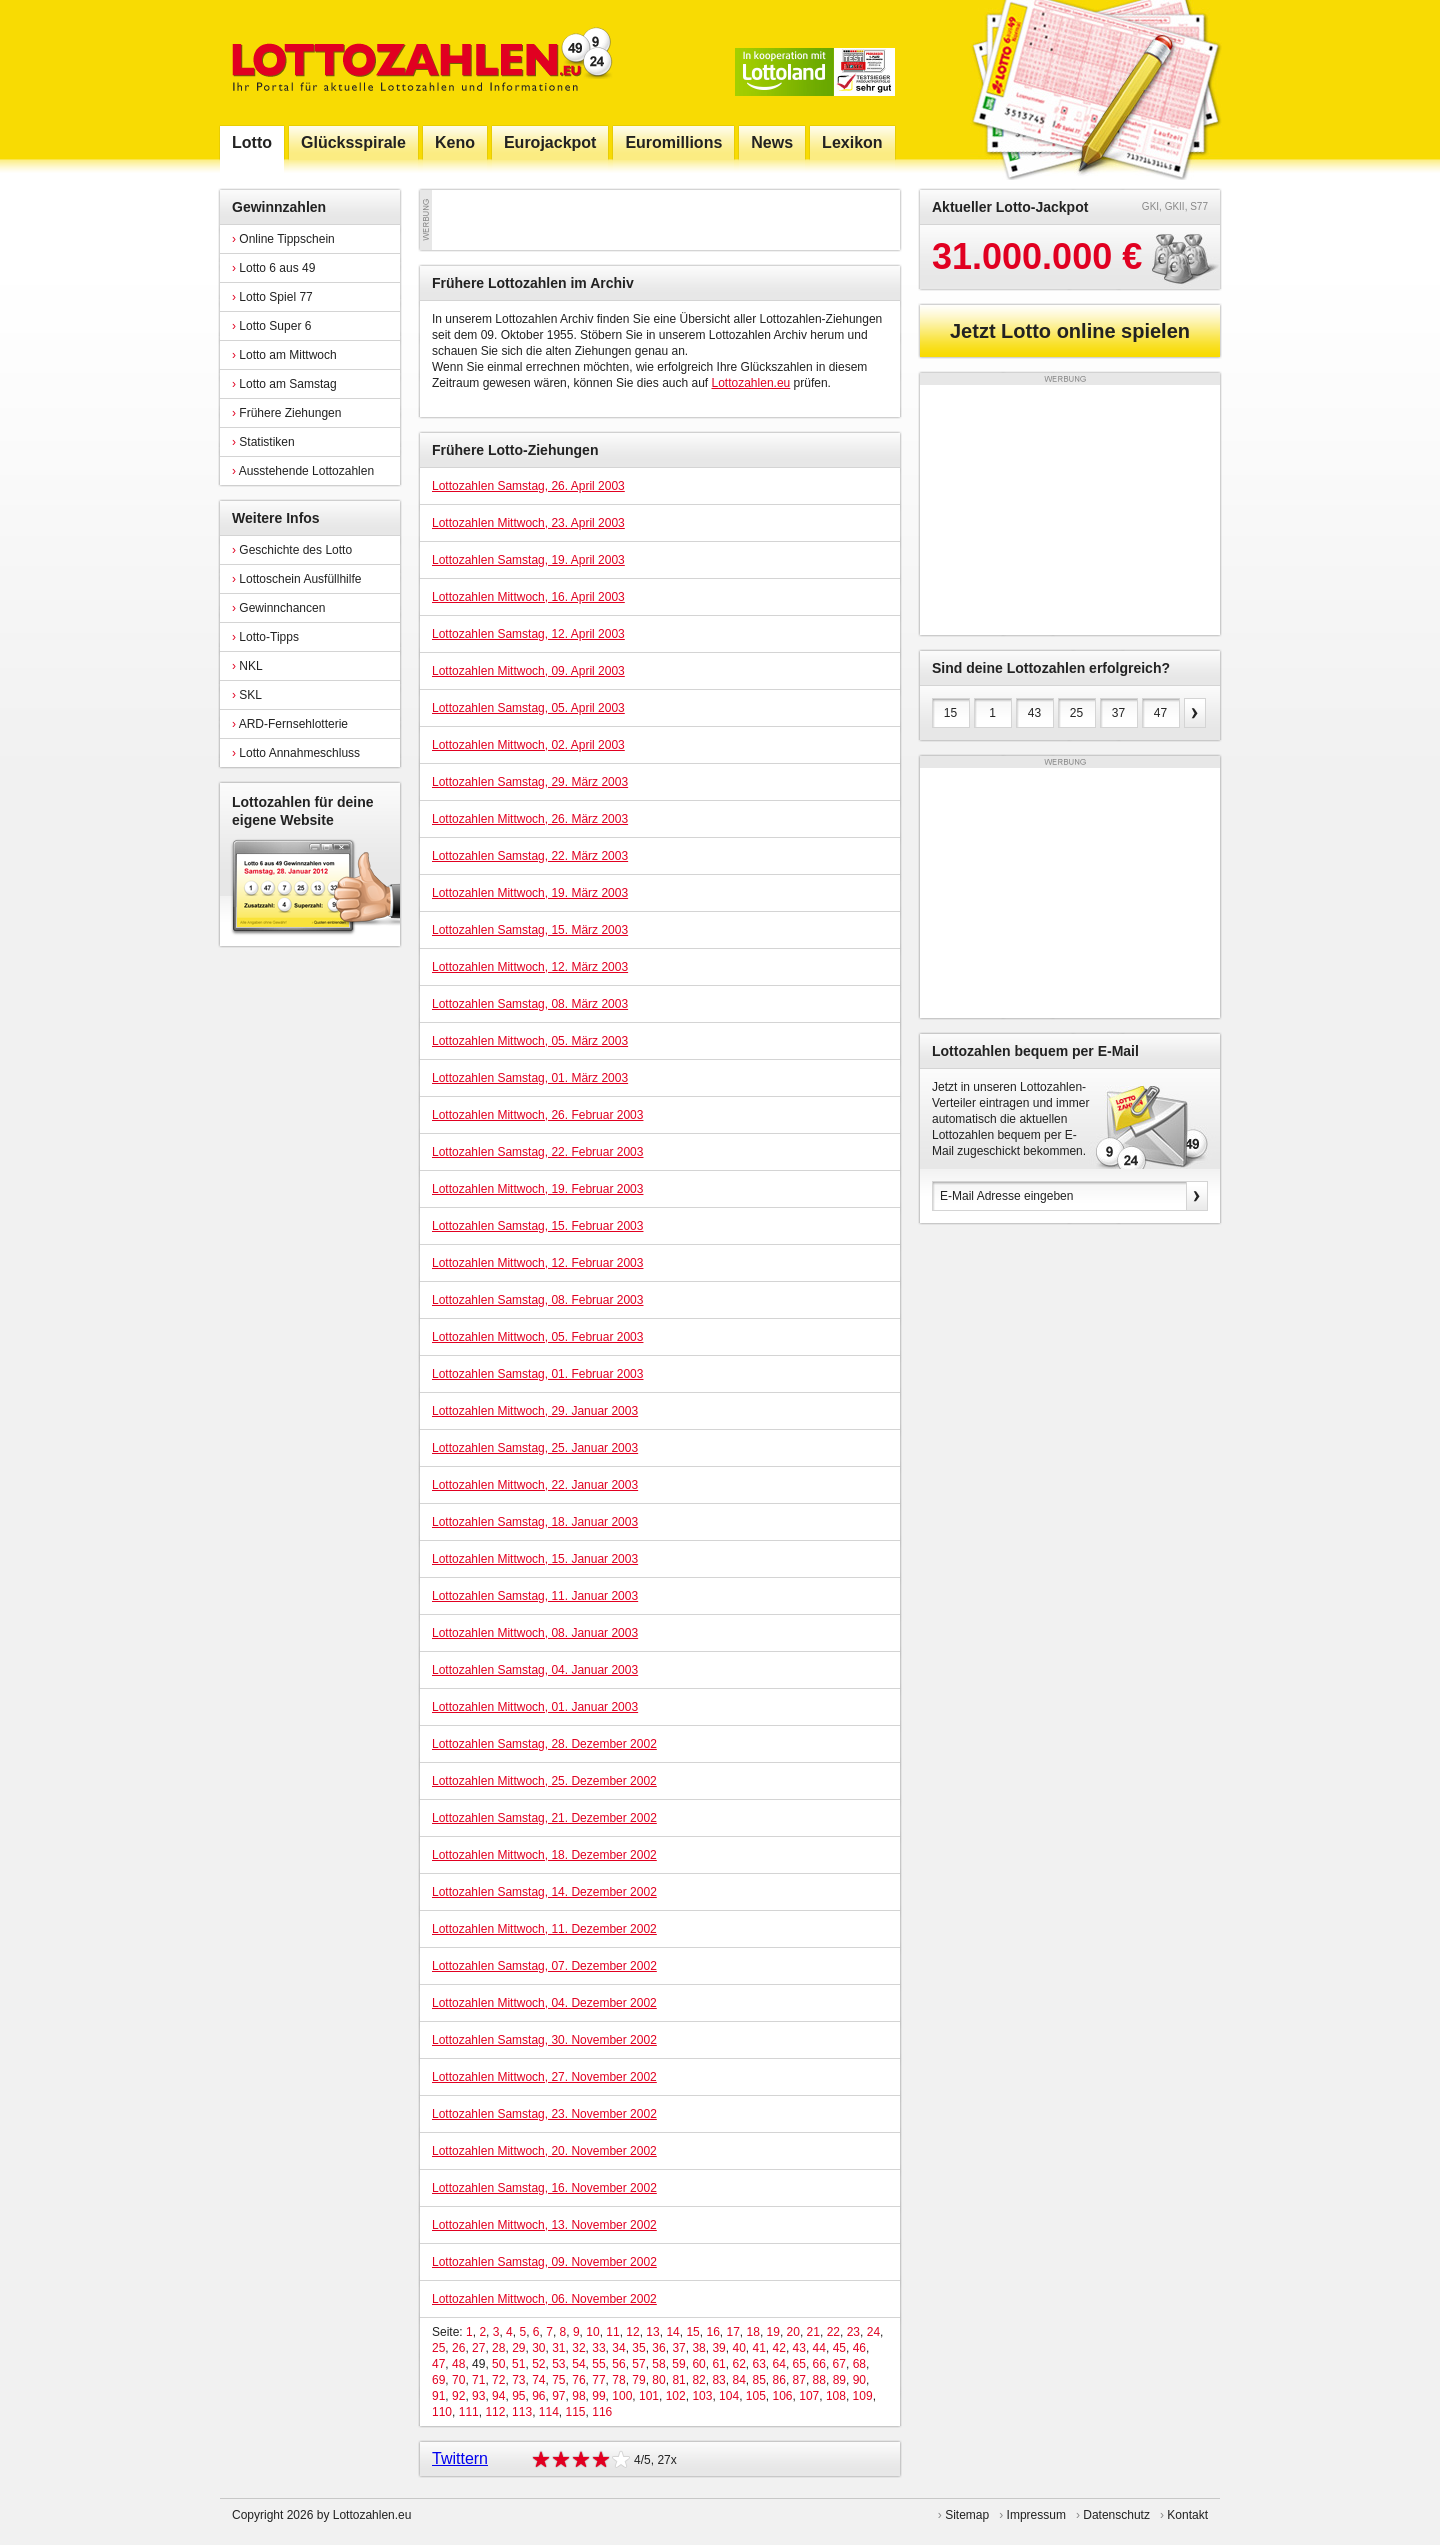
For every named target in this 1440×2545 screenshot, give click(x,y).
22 (833, 2332)
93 (478, 2396)
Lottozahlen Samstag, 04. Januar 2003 (535, 1670)
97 (558, 2396)
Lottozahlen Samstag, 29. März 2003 (530, 782)
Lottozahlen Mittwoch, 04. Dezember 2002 (544, 2003)
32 (578, 2348)
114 (549, 2412)
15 (692, 2332)
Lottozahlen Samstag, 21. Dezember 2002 (544, 1818)
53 (558, 2364)
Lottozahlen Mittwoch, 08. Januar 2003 (535, 1633)
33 (598, 2348)
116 (602, 2412)
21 (813, 2332)
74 (538, 2380)
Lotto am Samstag (284, 384)
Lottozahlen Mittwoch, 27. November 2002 (544, 2077)
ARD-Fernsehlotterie (290, 724)
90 (859, 2380)
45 (839, 2348)
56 (618, 2364)
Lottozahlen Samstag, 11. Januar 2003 (535, 1596)
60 (698, 2364)
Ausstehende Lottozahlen (303, 471)
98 (578, 2396)
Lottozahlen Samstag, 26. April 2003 (528, 486)
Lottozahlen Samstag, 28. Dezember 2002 (544, 1744)
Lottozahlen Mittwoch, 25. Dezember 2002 (544, 1781)
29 (518, 2348)
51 (518, 2364)
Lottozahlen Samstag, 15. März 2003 (530, 930)
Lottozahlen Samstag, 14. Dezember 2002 (544, 1892)
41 (759, 2348)
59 (678, 2364)
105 (756, 2396)
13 (652, 2332)
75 (558, 2380)
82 (698, 2380)
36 (658, 2348)
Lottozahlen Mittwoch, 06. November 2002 (544, 2299)
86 (779, 2380)
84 (738, 2380)
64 (779, 2364)
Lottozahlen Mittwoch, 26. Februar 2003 (537, 1115)
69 (438, 2380)
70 (458, 2380)
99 (598, 2396)
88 (819, 2380)
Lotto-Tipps (265, 637)
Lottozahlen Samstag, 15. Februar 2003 (537, 1226)
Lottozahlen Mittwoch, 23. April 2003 (528, 523)
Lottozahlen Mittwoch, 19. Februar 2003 (537, 1189)
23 (853, 2332)
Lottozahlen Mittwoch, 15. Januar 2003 (535, 1559)
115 (576, 2412)
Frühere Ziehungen (286, 413)
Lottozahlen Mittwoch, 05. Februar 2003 (537, 1337)
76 (578, 2380)
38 (698, 2348)
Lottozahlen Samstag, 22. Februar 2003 (537, 1152)
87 (799, 2380)
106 (783, 2396)
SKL (247, 695)
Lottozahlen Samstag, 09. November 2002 (544, 2262)
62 (738, 2364)
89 (839, 2380)
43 (799, 2348)
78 (618, 2380)
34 (618, 2348)
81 (678, 2380)
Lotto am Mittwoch (284, 355)
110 (442, 2412)
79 (638, 2380)
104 (729, 2396)
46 (859, 2348)
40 (738, 2348)
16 (712, 2332)
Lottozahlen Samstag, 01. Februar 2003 (537, 1374)
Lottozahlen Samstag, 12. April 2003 (528, 634)
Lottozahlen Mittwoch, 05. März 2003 (530, 1041)
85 (759, 2380)
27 (478, 2348)
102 (676, 2396)
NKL (247, 666)
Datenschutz (1116, 2515)
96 (538, 2396)
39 (718, 2348)
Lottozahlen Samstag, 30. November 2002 (544, 2040)
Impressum (1036, 2515)
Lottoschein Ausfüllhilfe (296, 579)
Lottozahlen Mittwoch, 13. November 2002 (544, 2225)
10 (592, 2332)
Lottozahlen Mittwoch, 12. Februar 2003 (537, 1263)
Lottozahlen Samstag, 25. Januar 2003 (535, 1448)
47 (438, 2364)
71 (478, 2380)
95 (518, 2396)
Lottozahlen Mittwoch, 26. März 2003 (530, 819)
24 (873, 2332)
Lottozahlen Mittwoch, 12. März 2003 (530, 967)
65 (799, 2364)
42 (779, 2348)
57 (638, 2364)
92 (458, 2396)
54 (578, 2364)
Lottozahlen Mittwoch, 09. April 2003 (528, 671)
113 (522, 2412)
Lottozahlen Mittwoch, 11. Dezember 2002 (544, 1929)
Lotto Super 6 (271, 326)
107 (809, 2396)
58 (658, 2364)
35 (638, 2348)
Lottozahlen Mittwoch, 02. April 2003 (528, 745)
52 (538, 2364)
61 (718, 2364)
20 (793, 2332)
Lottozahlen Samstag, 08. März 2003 (530, 1004)
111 (469, 2412)
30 (538, 2348)
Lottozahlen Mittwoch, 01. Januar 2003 (535, 1707)
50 (498, 2364)
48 (458, 2364)
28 (498, 2348)
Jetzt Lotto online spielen (1070, 331)
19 (773, 2332)
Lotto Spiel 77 (272, 297)
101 (649, 2396)
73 (518, 2380)
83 (718, 2380)
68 (859, 2364)
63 (758, 2364)
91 (438, 2396)
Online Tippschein (283, 239)
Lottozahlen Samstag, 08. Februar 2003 (537, 1300)
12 (632, 2332)
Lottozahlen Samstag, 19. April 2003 (528, 560)
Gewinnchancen (278, 608)
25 (438, 2348)
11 (612, 2332)
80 (658, 2380)
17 (732, 2332)
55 (598, 2364)
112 (495, 2412)
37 (678, 2348)
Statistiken (263, 442)
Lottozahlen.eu (751, 383)
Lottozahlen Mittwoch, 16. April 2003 (528, 597)
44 (819, 2348)
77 (598, 2380)
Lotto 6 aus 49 (273, 268)
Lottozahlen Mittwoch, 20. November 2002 (544, 2151)
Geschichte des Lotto (292, 550)
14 (672, 2332)
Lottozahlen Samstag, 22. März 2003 (530, 856)
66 (819, 2364)
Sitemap (967, 2515)
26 (458, 2348)
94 (498, 2396)
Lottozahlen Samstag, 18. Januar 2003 (535, 1522)
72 (498, 2380)
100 (622, 2396)
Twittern (460, 2458)
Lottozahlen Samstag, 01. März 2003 (530, 1078)
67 (839, 2364)
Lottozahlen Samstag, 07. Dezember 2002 (544, 1966)
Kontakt (1187, 2515)
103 (702, 2396)
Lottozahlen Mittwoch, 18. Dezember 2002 (544, 1855)
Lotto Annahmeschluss (296, 753)
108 (836, 2396)
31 (558, 2348)
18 (753, 2332)
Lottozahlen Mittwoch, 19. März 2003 (530, 893)
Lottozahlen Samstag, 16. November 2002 (544, 2188)
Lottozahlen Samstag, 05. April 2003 (528, 708)
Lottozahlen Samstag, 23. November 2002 (544, 2114)
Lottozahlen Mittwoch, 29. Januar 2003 (535, 1411)
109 (863, 2396)
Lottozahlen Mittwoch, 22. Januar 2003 (535, 1485)
